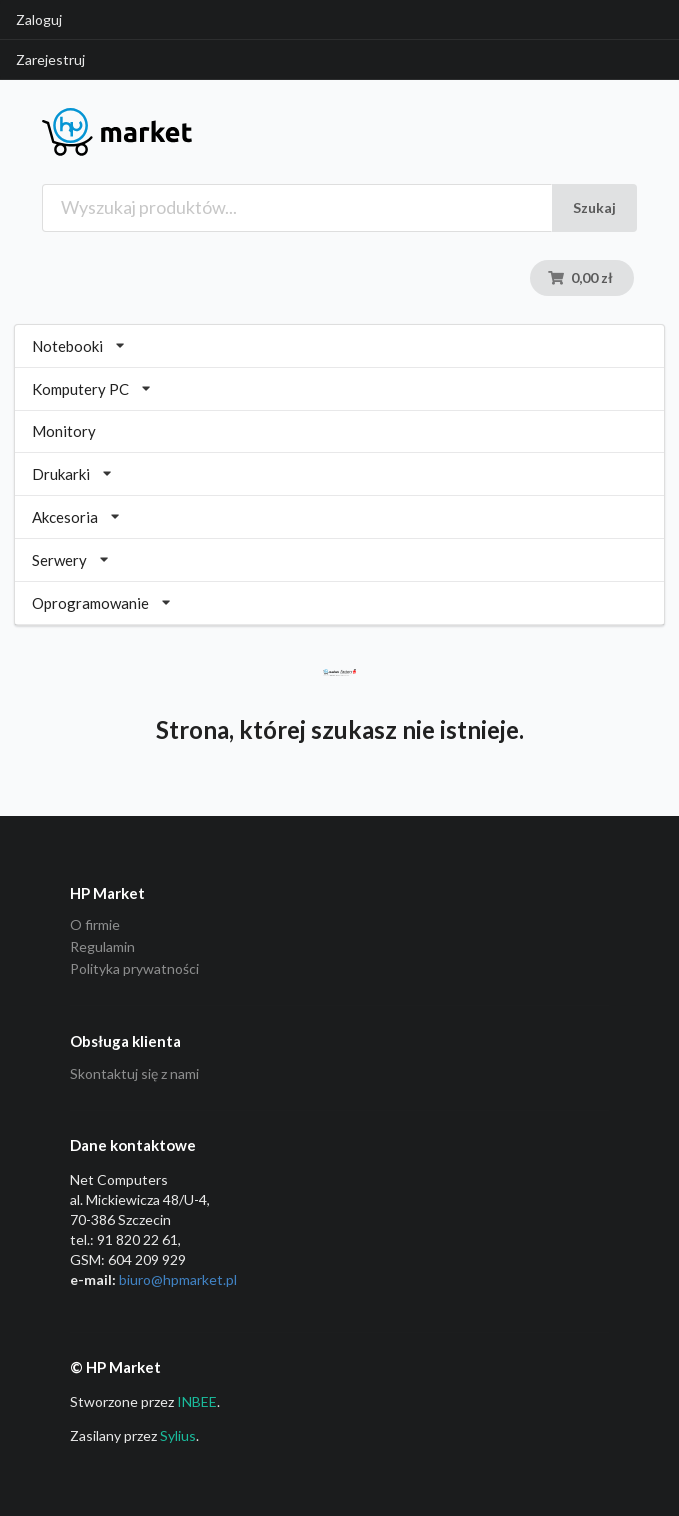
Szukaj (594, 207)
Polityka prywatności (134, 968)
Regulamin (102, 946)
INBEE (197, 1401)
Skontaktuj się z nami (134, 1074)
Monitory (64, 431)
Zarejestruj (50, 59)
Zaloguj (39, 19)
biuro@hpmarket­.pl (178, 1279)
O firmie (95, 925)
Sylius (178, 1435)
